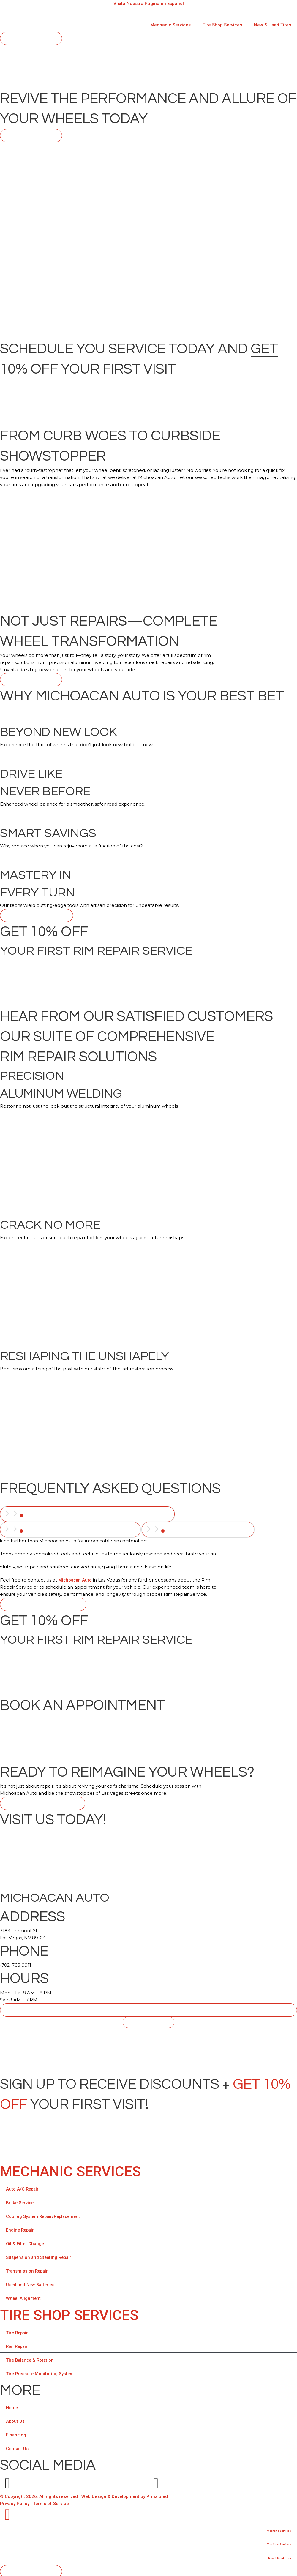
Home (12, 2406)
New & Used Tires (272, 25)
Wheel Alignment (24, 2296)
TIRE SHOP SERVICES (69, 2313)
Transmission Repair (27, 2269)
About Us (15, 2419)
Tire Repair (17, 2331)
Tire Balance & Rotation (31, 2358)
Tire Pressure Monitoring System (40, 2372)
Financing (16, 2433)
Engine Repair (20, 2228)
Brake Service (20, 2201)
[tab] (88, 1513)
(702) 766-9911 (16, 1963)
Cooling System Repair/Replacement (44, 2214)
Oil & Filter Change (25, 2242)
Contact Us (17, 2447)
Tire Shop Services (222, 25)
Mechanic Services (170, 25)
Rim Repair (17, 2344)
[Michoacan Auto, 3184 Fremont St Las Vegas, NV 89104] (148, 2048)
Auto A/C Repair (23, 2187)
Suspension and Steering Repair (40, 2255)
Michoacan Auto (75, 1578)
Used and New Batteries (31, 2283)
